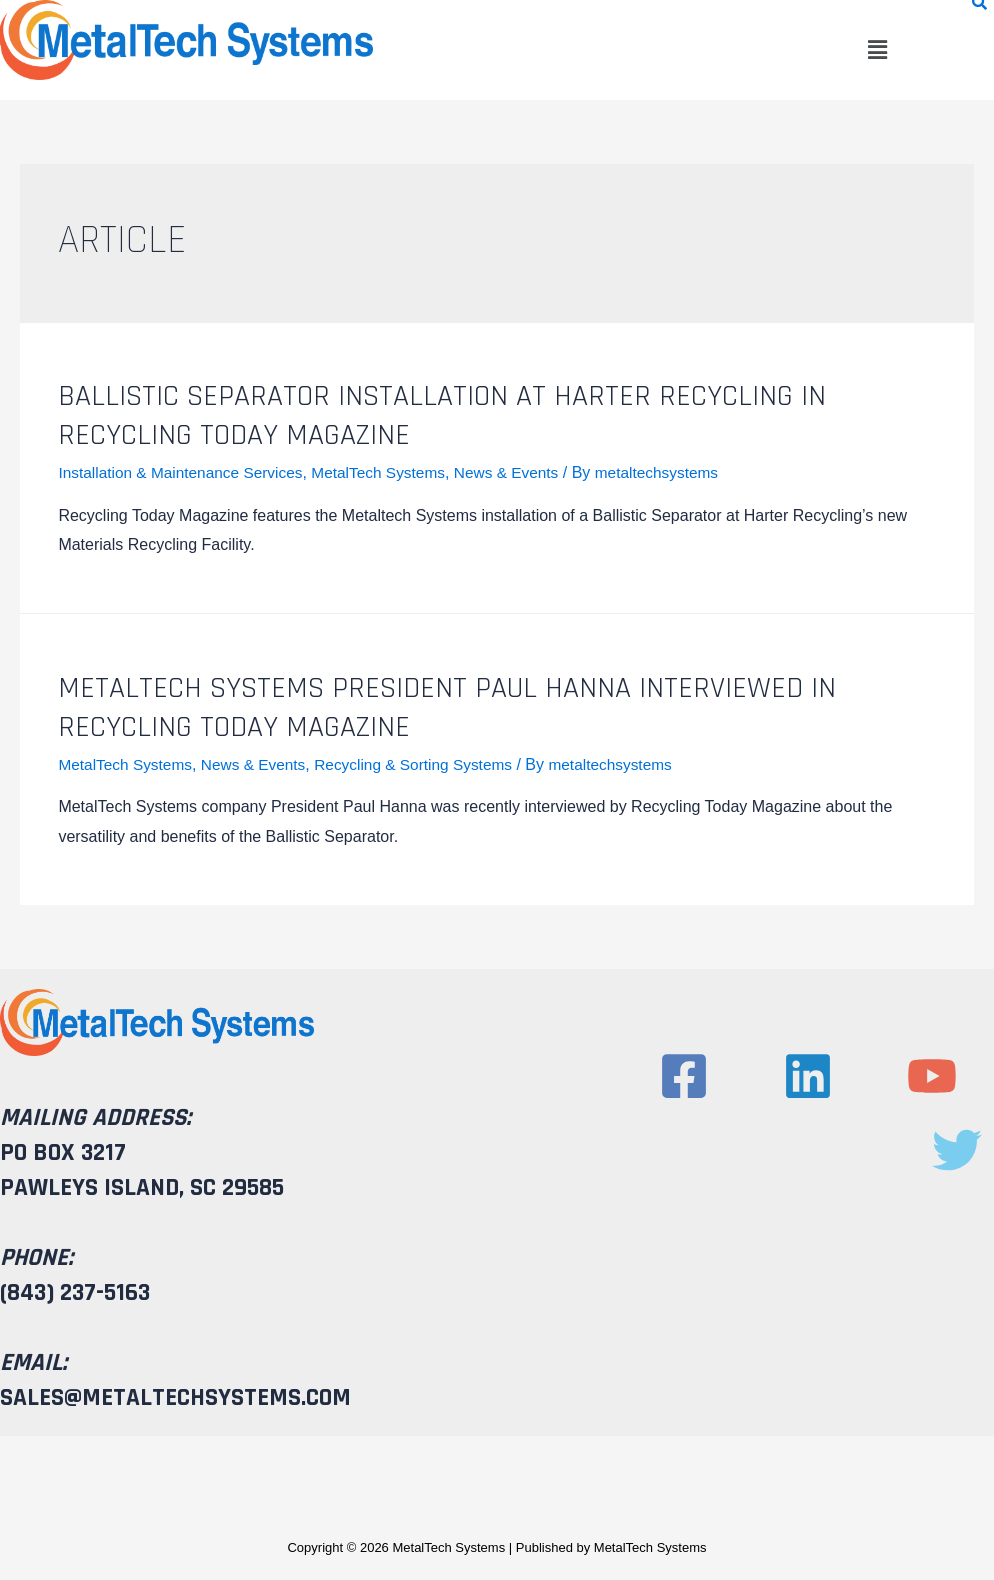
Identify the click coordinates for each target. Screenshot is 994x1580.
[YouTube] (932, 1076)
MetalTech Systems (390, 472)
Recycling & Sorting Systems (425, 764)
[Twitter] (957, 1150)
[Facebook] (684, 1076)
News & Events (522, 472)
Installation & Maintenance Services (184, 472)
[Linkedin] (808, 1076)
